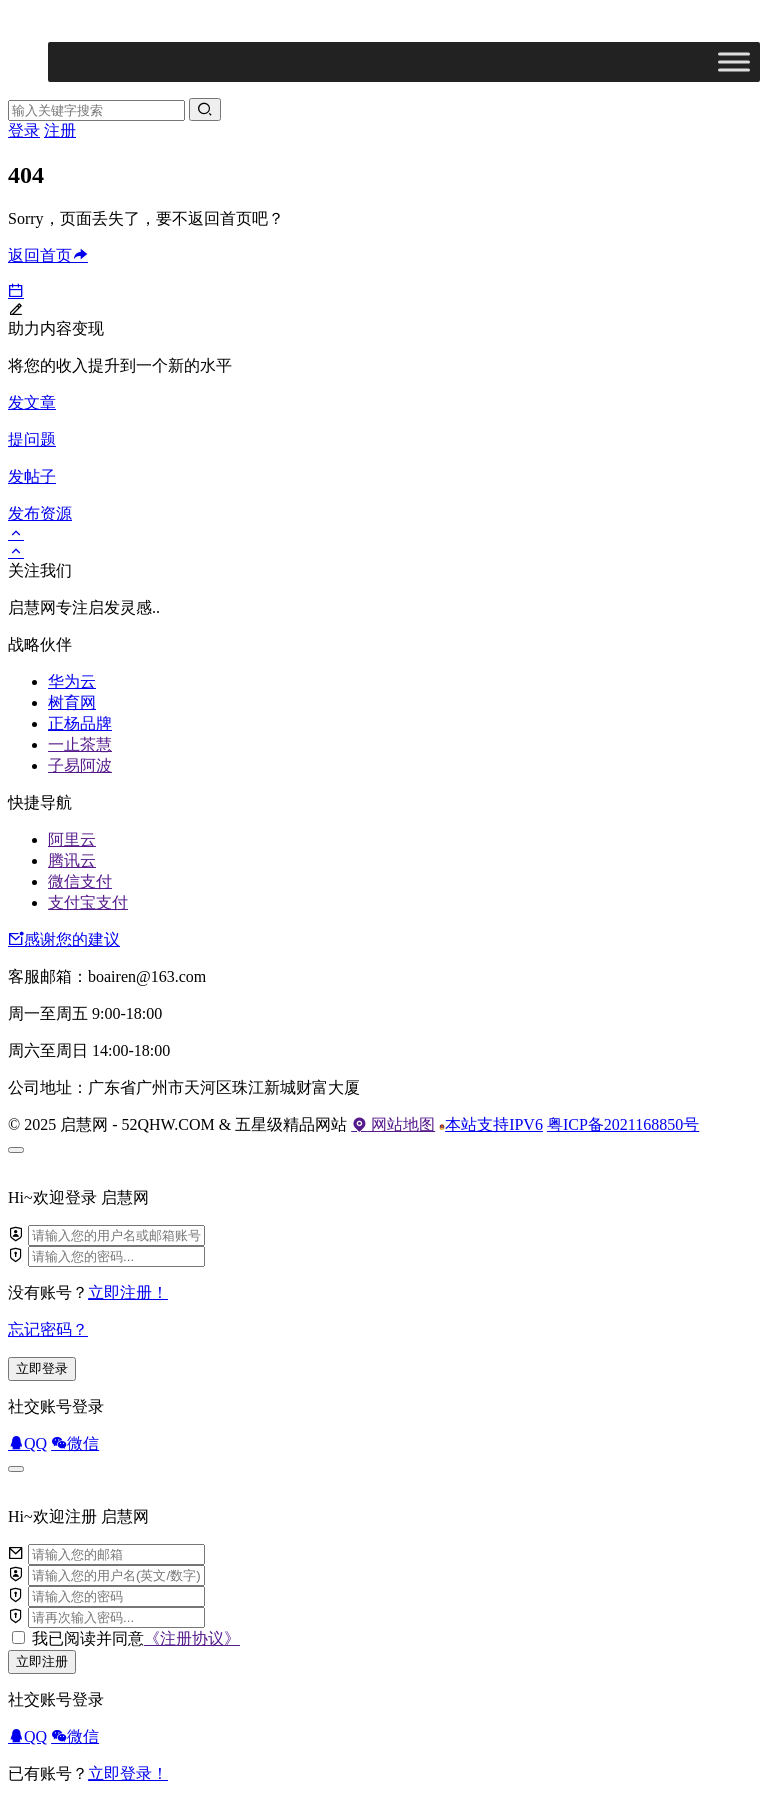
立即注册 (42, 1661)
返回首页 (48, 255)
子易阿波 (80, 765)
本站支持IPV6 (491, 1124)
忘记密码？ (48, 1329)
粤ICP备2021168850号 (623, 1124)
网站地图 (393, 1124)
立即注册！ (128, 1292)
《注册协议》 (192, 1638)
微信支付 (80, 881)
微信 (75, 1443)
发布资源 (40, 513)
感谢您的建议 (64, 939)
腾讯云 (72, 860)
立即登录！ (128, 1773)
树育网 (72, 702)
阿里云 (72, 839)
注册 (60, 130)
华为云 (72, 681)
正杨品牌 (80, 723)
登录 (24, 130)
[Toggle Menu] (734, 61)
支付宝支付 (88, 902)
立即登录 (42, 1368)
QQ (27, 1443)
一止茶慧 (80, 744)
